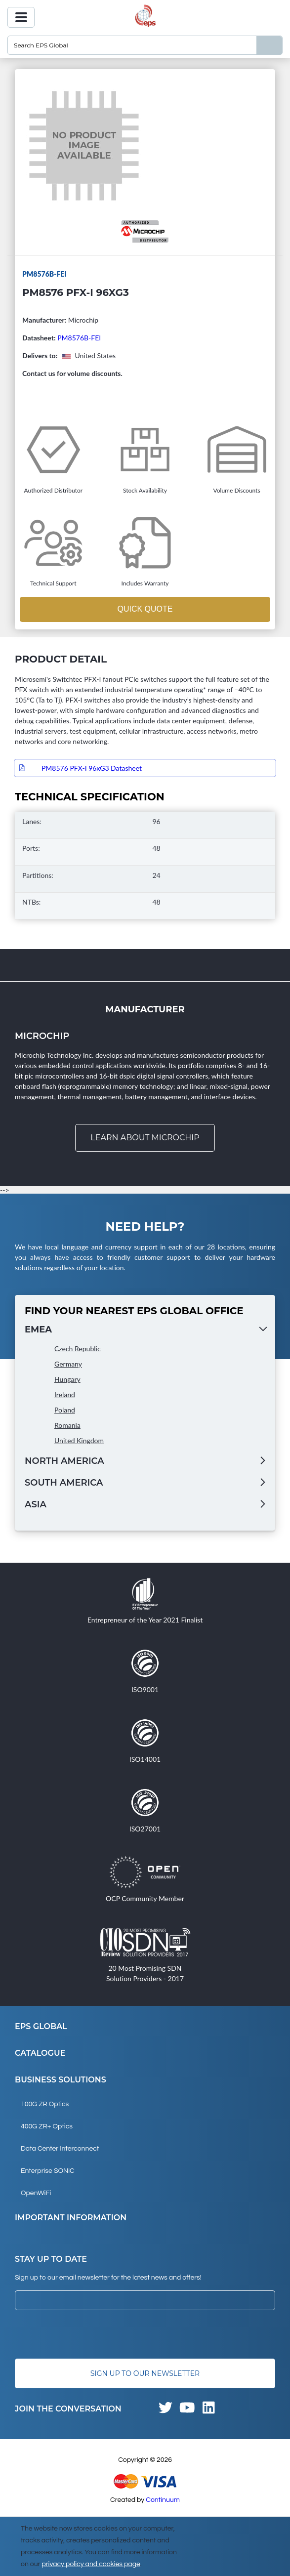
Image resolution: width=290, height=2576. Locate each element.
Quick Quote (144, 609)
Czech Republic (77, 1348)
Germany (68, 1364)
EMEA (38, 1329)
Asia (35, 1504)
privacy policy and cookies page (90, 2564)
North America (64, 1460)
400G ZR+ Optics (47, 2126)
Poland (64, 1410)
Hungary (67, 1379)
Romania (67, 1425)
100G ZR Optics (45, 2104)
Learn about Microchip (144, 1137)
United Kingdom (79, 1440)
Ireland (64, 1394)
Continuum (163, 2499)
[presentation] (90, 2334)
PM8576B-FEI (79, 337)
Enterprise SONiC (48, 2170)
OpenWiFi (36, 2193)
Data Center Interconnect (60, 2148)
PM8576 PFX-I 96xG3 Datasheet (91, 768)
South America (64, 1482)
